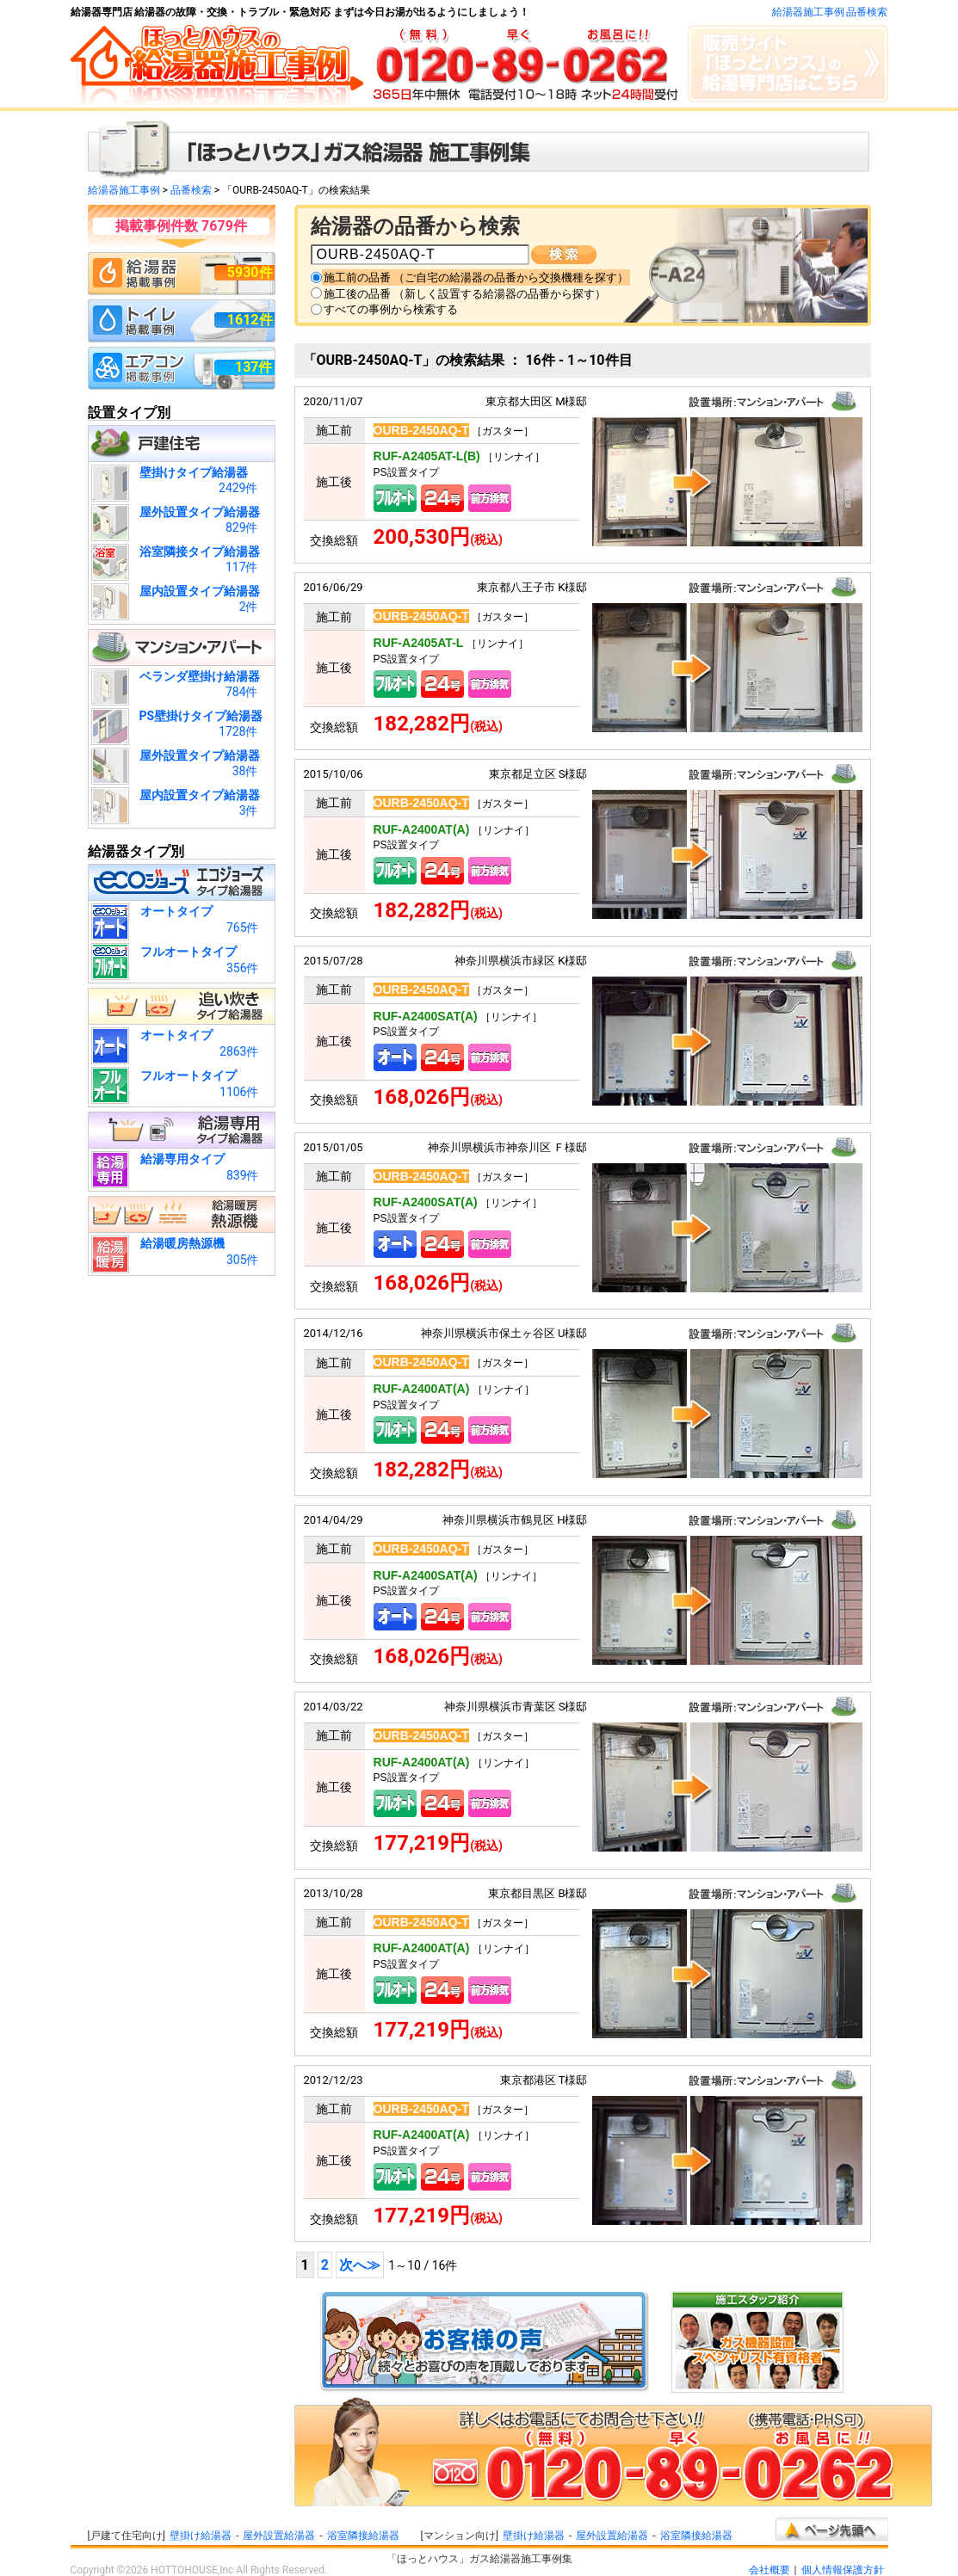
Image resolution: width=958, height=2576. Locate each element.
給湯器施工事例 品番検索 (830, 12)
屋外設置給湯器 (279, 2536)
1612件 (250, 319)
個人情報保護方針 (842, 2570)
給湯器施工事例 (124, 190)
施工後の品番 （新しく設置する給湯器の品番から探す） (465, 293)
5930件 (250, 272)
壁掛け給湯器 (201, 2536)
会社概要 (769, 2570)
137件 (254, 367)
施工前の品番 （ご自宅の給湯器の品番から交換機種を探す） (476, 277)
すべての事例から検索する (391, 309)
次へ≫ (359, 2265)
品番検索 (191, 190)
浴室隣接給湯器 (363, 2536)
